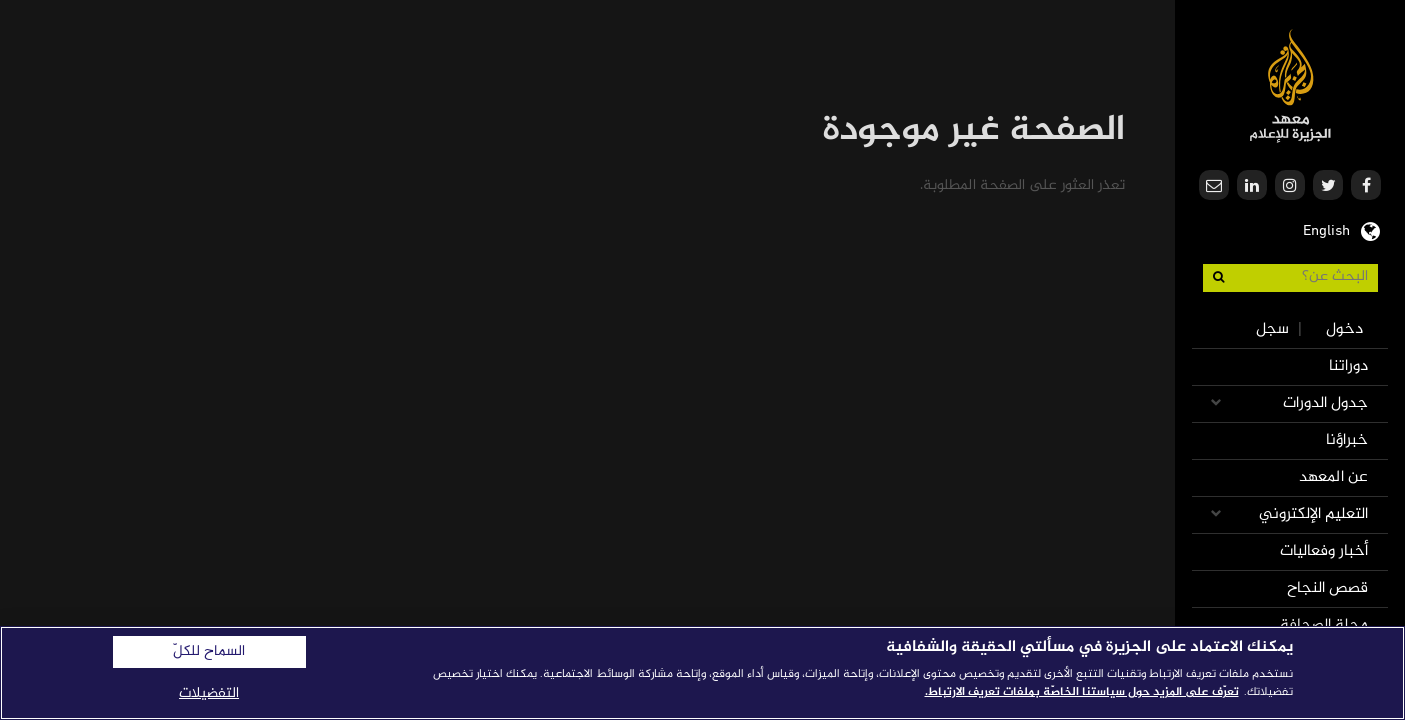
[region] (702, 673)
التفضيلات (209, 693)
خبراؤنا (1347, 440)
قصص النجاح (1327, 588)
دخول (1344, 329)
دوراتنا (1348, 366)
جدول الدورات (1325, 403)
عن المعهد (1333, 477)
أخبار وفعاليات (1324, 551)
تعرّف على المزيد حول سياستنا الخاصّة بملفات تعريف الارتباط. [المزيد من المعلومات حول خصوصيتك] (1082, 692)
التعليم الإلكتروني (1313, 514)
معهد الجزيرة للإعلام (1290, 85)
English (1326, 229)
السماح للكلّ (209, 652)
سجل (1272, 329)
